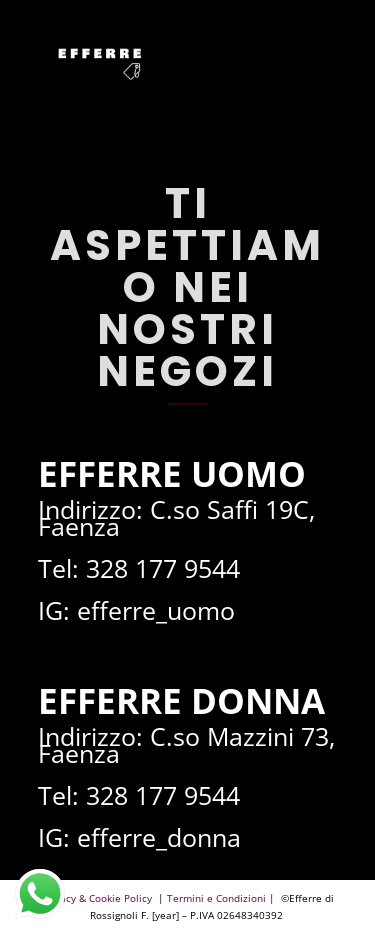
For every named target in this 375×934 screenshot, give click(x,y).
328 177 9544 (163, 568)
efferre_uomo (156, 610)
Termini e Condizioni (216, 898)
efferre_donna (159, 837)
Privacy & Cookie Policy (98, 898)
